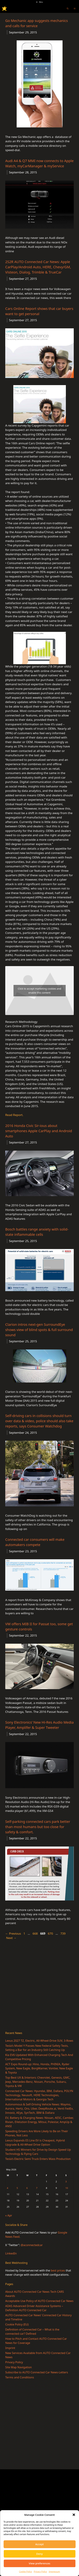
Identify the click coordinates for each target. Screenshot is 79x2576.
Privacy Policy (40, 2571)
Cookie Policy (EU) (17, 2324)
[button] (73, 2514)
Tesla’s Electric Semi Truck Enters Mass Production (38, 2159)
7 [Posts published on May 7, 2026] (36, 2187)
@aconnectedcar (32, 2245)
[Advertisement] (39, 1986)
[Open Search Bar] (67, 8)
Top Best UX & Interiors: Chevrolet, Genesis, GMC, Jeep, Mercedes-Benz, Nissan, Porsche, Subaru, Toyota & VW (37, 2082)
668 (35, 1933)
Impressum (54, 2571)
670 (51, 1933)
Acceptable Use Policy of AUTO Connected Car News (39, 2301)
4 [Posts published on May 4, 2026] (7, 2187)
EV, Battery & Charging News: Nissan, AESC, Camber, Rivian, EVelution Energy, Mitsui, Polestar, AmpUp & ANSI (39, 2122)
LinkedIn (11, 2253)
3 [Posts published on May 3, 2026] (66, 2181)
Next (11, 1938)
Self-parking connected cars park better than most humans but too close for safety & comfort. (37, 1826)
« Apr (8, 2215)
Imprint (10, 2348)
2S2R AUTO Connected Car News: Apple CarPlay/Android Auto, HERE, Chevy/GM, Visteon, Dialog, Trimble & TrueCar (38, 267)
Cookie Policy (25, 2571)
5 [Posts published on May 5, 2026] (17, 2187)
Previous (13, 1933)
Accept (39, 2544)
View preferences (39, 2563)
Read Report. (14, 1115)
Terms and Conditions (19, 2377)
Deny (39, 2553)
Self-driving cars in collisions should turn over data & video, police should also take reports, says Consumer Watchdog (39, 1420)
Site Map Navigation (18, 2367)
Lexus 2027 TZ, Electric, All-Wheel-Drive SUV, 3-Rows (39, 2041)
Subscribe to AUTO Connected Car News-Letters (36, 2372)
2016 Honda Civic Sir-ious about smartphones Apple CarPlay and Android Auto (38, 1130)
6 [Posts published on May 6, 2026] (27, 2187)
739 (63, 1933)
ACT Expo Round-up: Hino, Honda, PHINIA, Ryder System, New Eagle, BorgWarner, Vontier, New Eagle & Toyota (39, 2068)
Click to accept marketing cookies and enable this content (39, 990)
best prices (58, 2270)
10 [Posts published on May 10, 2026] (66, 2187)
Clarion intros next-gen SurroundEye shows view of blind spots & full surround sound (39, 1329)
